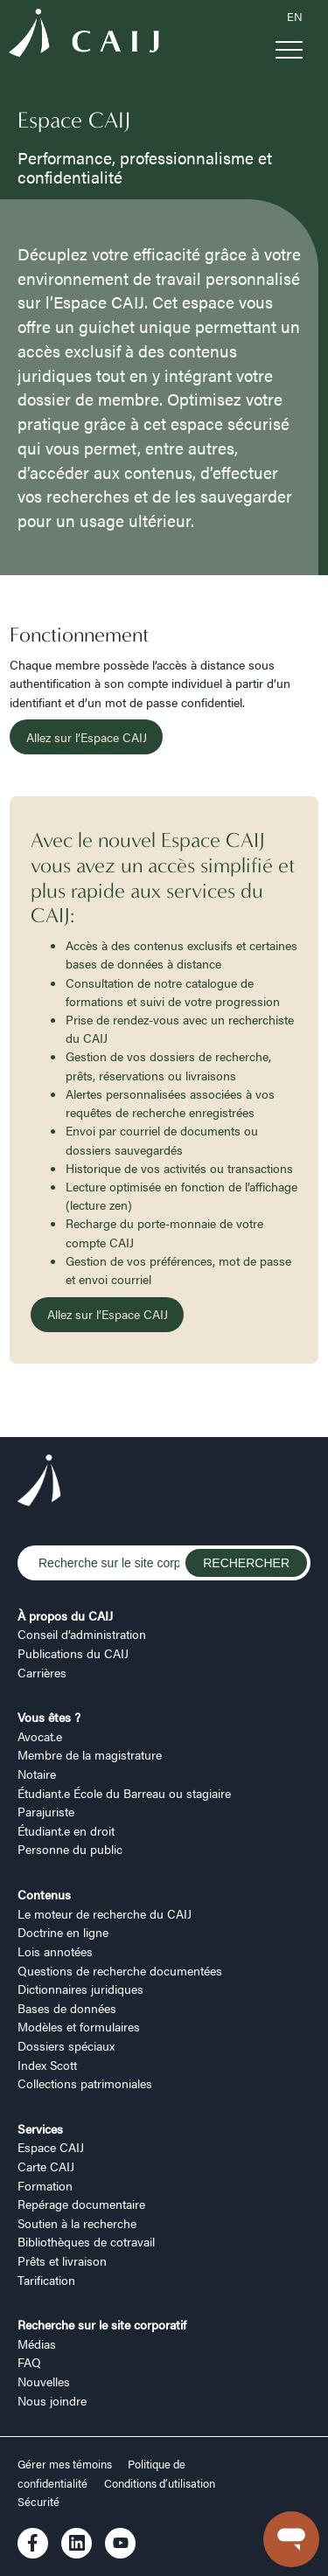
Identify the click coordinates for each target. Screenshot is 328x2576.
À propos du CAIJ (65, 1615)
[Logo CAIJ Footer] (39, 1482)
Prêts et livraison (62, 2260)
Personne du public (69, 1848)
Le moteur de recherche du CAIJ (104, 1913)
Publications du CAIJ (73, 1653)
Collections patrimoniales (84, 2083)
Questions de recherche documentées (119, 1970)
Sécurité (38, 2502)
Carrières (41, 1672)
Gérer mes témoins (66, 2464)
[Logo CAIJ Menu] (84, 35)
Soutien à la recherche (76, 2223)
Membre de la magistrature (89, 1754)
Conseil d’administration (81, 1633)
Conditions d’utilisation (159, 2483)
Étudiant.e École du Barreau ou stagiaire (124, 1793)
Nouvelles (43, 2381)
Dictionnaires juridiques (80, 1988)
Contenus (44, 1894)
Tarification (46, 2279)
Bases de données (66, 2008)
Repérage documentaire (81, 2203)
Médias (36, 2343)
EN (295, 16)
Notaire (36, 1773)
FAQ (29, 2362)
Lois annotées (55, 1951)
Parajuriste (45, 1811)
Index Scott (47, 2064)
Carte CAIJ (45, 2166)
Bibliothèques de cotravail (86, 2241)
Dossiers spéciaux (66, 2045)
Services (40, 2128)
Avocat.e (39, 1736)
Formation (45, 2185)
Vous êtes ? (48, 1716)
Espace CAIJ (50, 2147)
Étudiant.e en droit (66, 1830)
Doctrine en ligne (62, 1932)
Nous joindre (52, 2400)
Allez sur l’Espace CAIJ (86, 737)
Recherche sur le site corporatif (101, 2324)
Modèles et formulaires (78, 2026)
